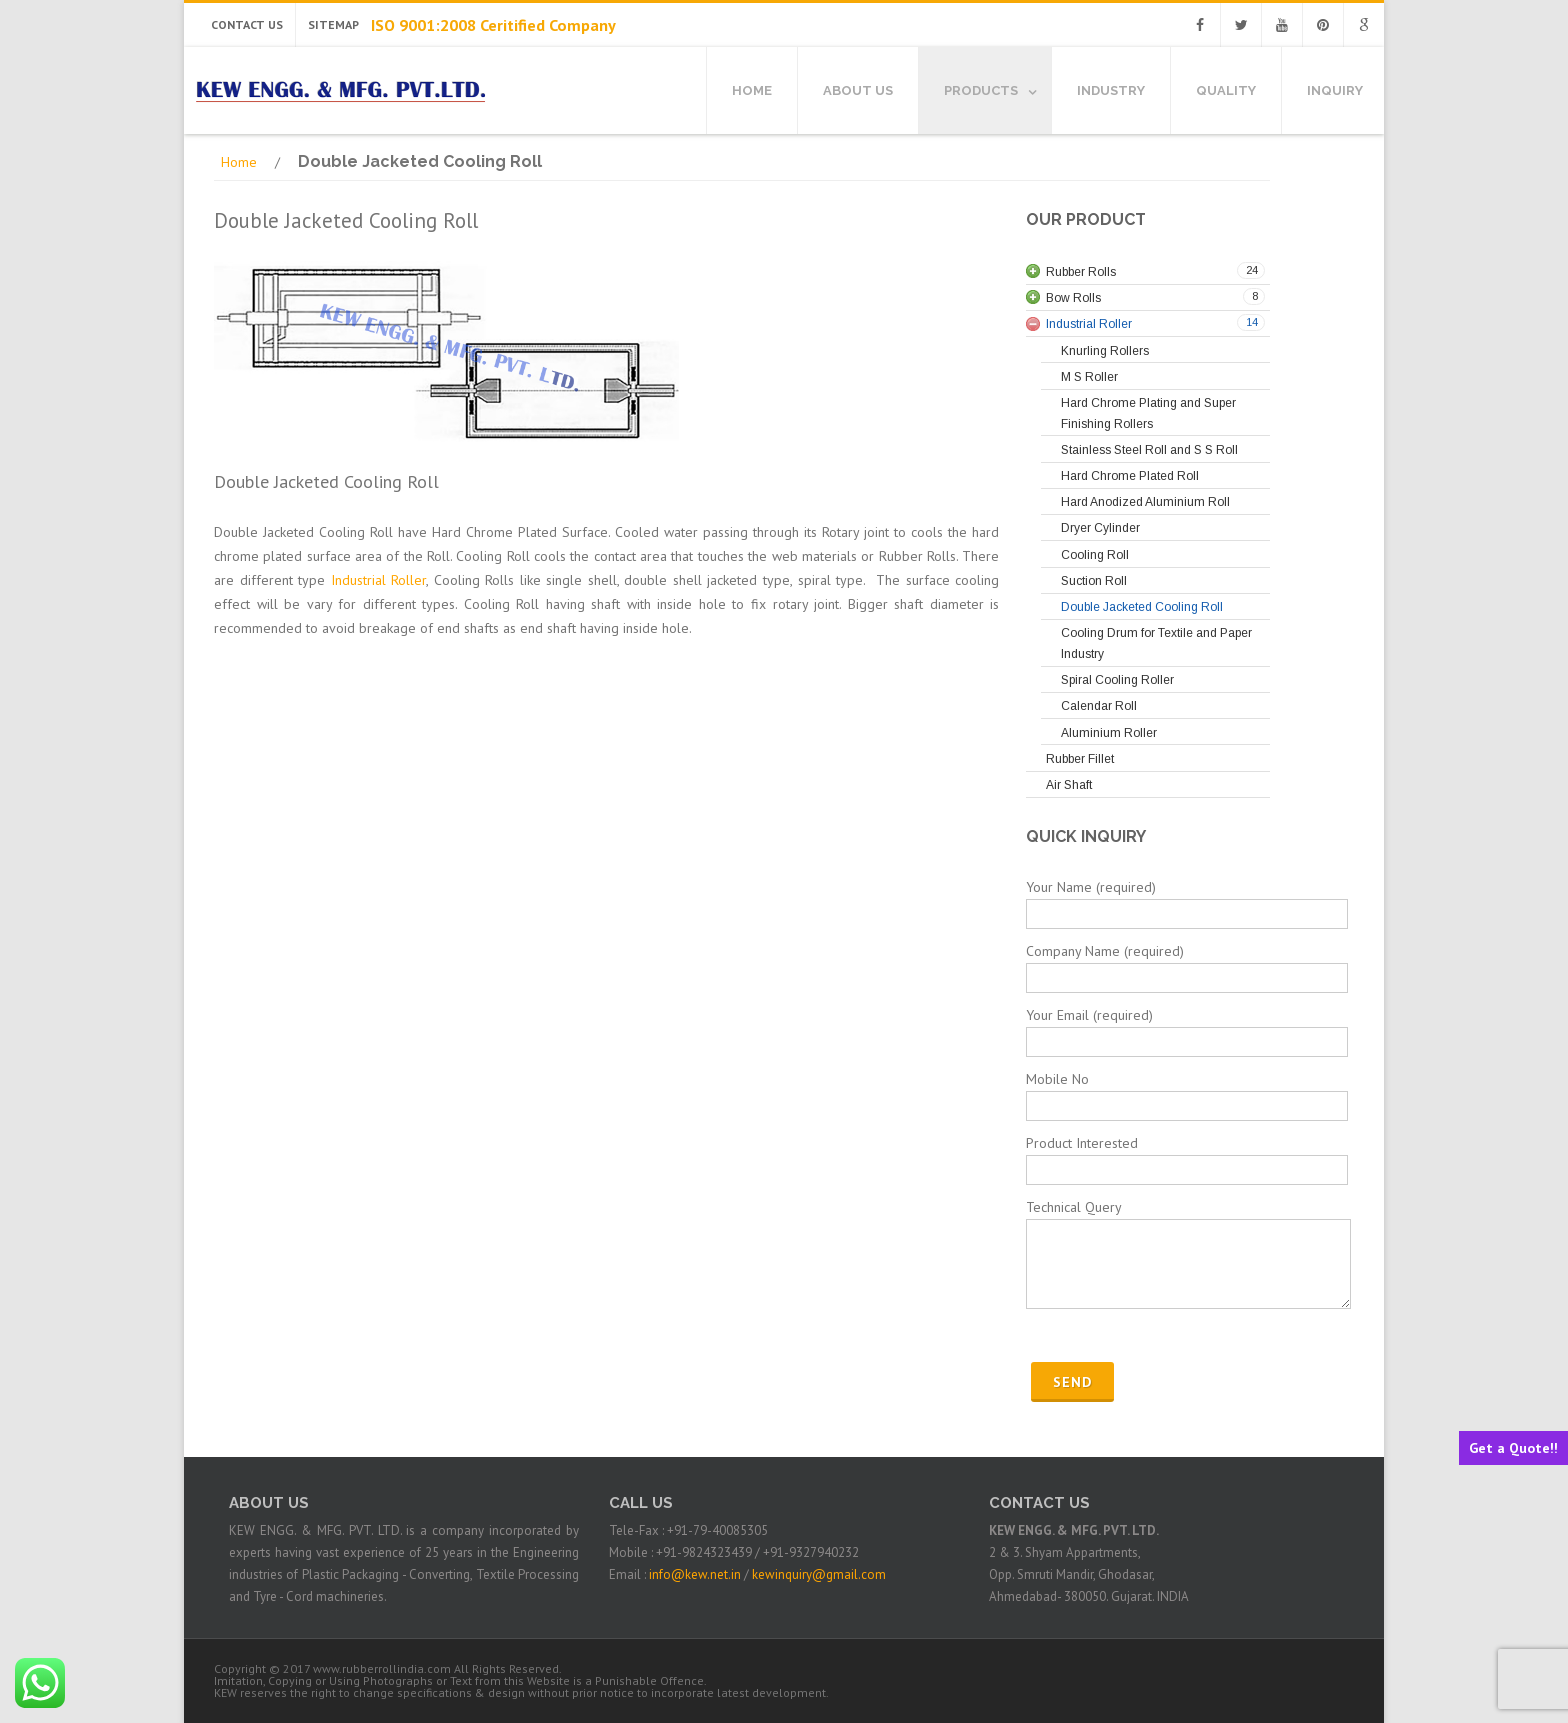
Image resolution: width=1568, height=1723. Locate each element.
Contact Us (247, 24)
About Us (858, 90)
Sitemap (333, 24)
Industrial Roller (379, 580)
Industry (1111, 90)
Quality (1226, 90)
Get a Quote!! (1513, 1448)
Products (981, 90)
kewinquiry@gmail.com (819, 1574)
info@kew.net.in (695, 1574)
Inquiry (1335, 90)
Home (752, 90)
